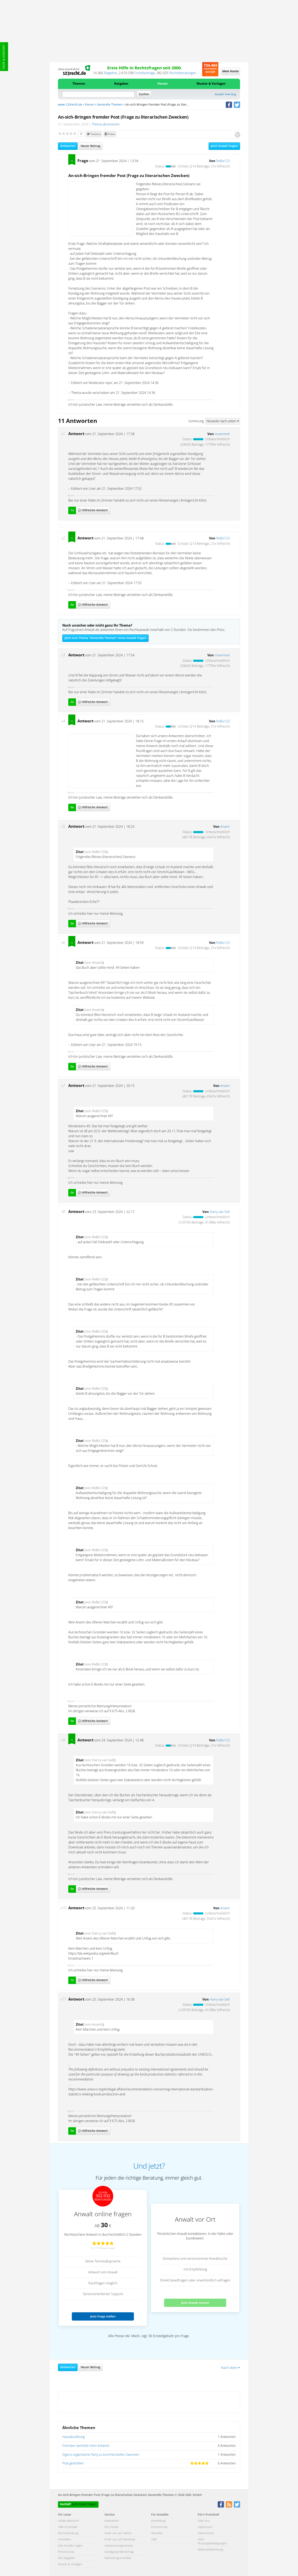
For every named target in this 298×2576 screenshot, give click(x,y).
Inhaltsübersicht (68, 2520)
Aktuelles (157, 2533)
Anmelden (64, 2539)
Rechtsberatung (68, 2533)
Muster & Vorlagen (211, 83)
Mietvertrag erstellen (118, 2558)
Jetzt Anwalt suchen (195, 2303)
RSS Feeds (111, 2527)
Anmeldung (158, 2520)
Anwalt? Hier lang (225, 94)
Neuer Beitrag (90, 146)
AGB (154, 2539)
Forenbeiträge (144, 73)
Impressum (205, 2527)
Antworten (67, 146)
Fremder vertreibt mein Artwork (85, 2445)
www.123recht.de (70, 104)
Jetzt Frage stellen (102, 2316)
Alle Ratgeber (66, 2558)
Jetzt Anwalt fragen (224, 146)
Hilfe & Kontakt (3, 56)
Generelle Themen (110, 104)
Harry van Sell (220, 1212)
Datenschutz (206, 2533)
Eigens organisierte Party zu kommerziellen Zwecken (100, 2454)
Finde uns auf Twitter (118, 2533)
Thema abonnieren (106, 124)
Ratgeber (110, 73)
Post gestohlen (73, 2463)
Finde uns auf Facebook (120, 2539)
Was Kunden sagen (70, 2545)
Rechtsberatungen (182, 73)
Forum (162, 83)
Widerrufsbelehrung (210, 2549)
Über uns (204, 2520)
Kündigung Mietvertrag (119, 2552)
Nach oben (230, 2367)
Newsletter (112, 2520)
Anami (225, 826)
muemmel (222, 434)
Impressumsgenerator (119, 2545)
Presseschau (66, 2552)
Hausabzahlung (73, 2437)
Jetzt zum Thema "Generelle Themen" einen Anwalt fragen (105, 638)
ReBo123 (223, 161)
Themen (78, 83)
